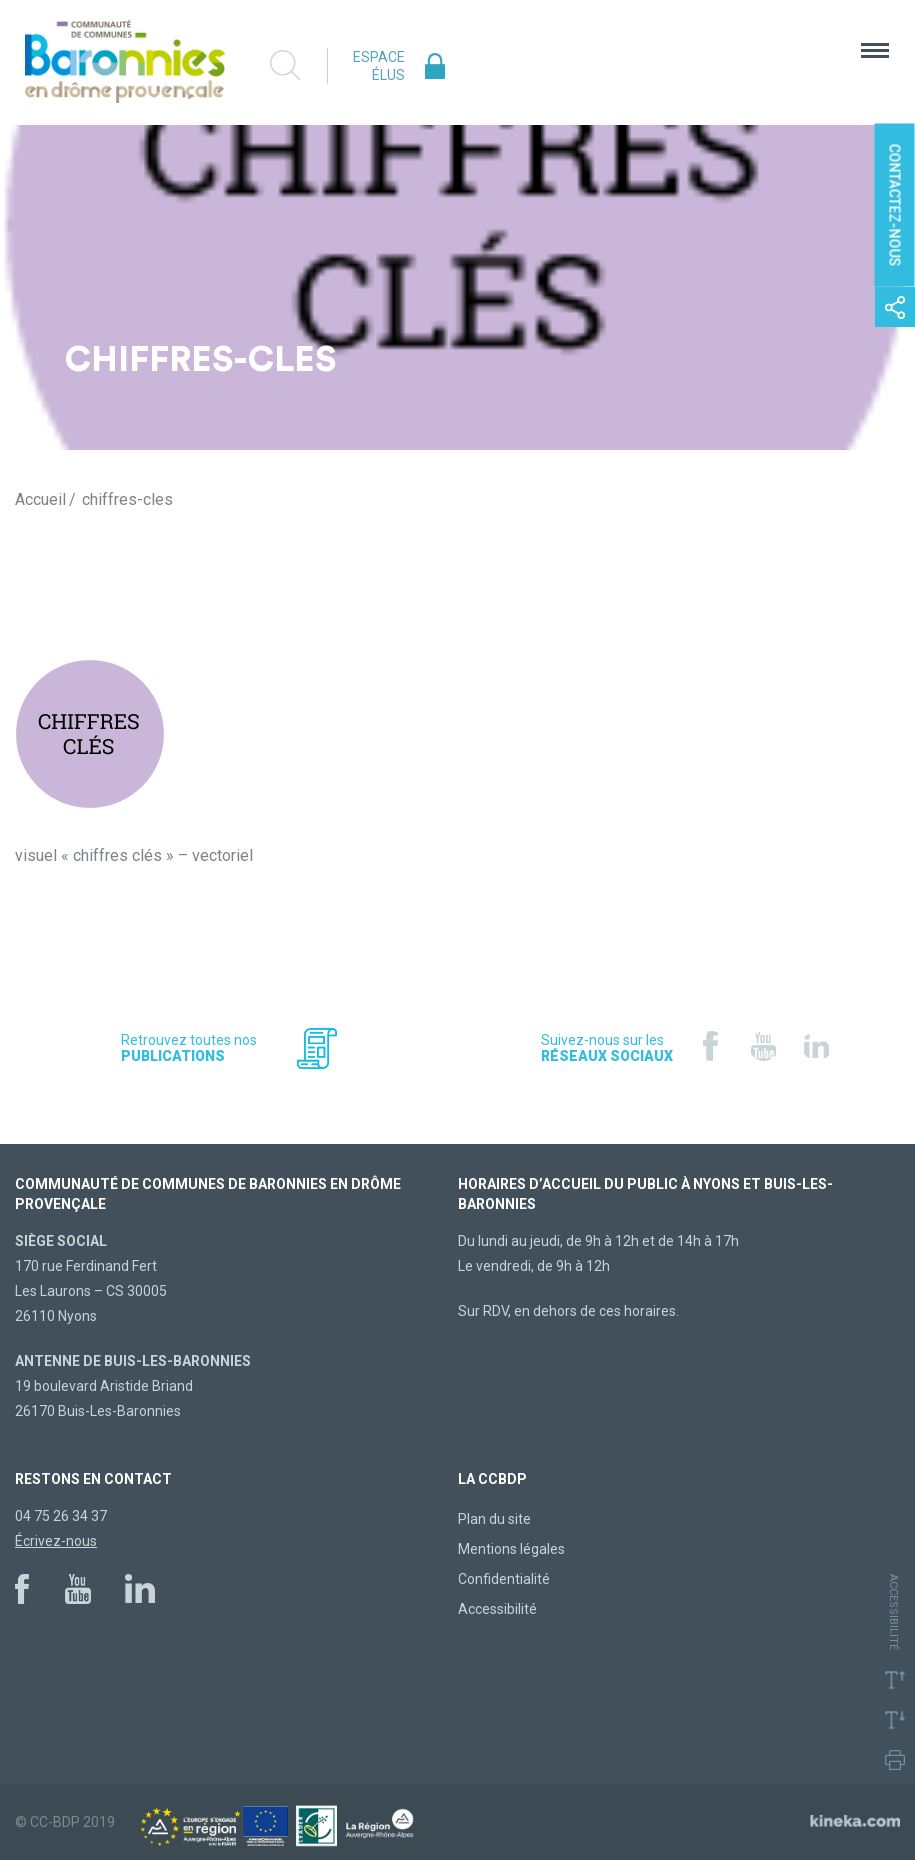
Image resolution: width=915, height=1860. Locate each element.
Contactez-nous (895, 205)
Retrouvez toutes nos (189, 1048)
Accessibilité (497, 1609)
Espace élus (379, 66)
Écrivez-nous (56, 1541)
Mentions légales (511, 1549)
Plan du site (494, 1519)
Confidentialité (504, 1579)
